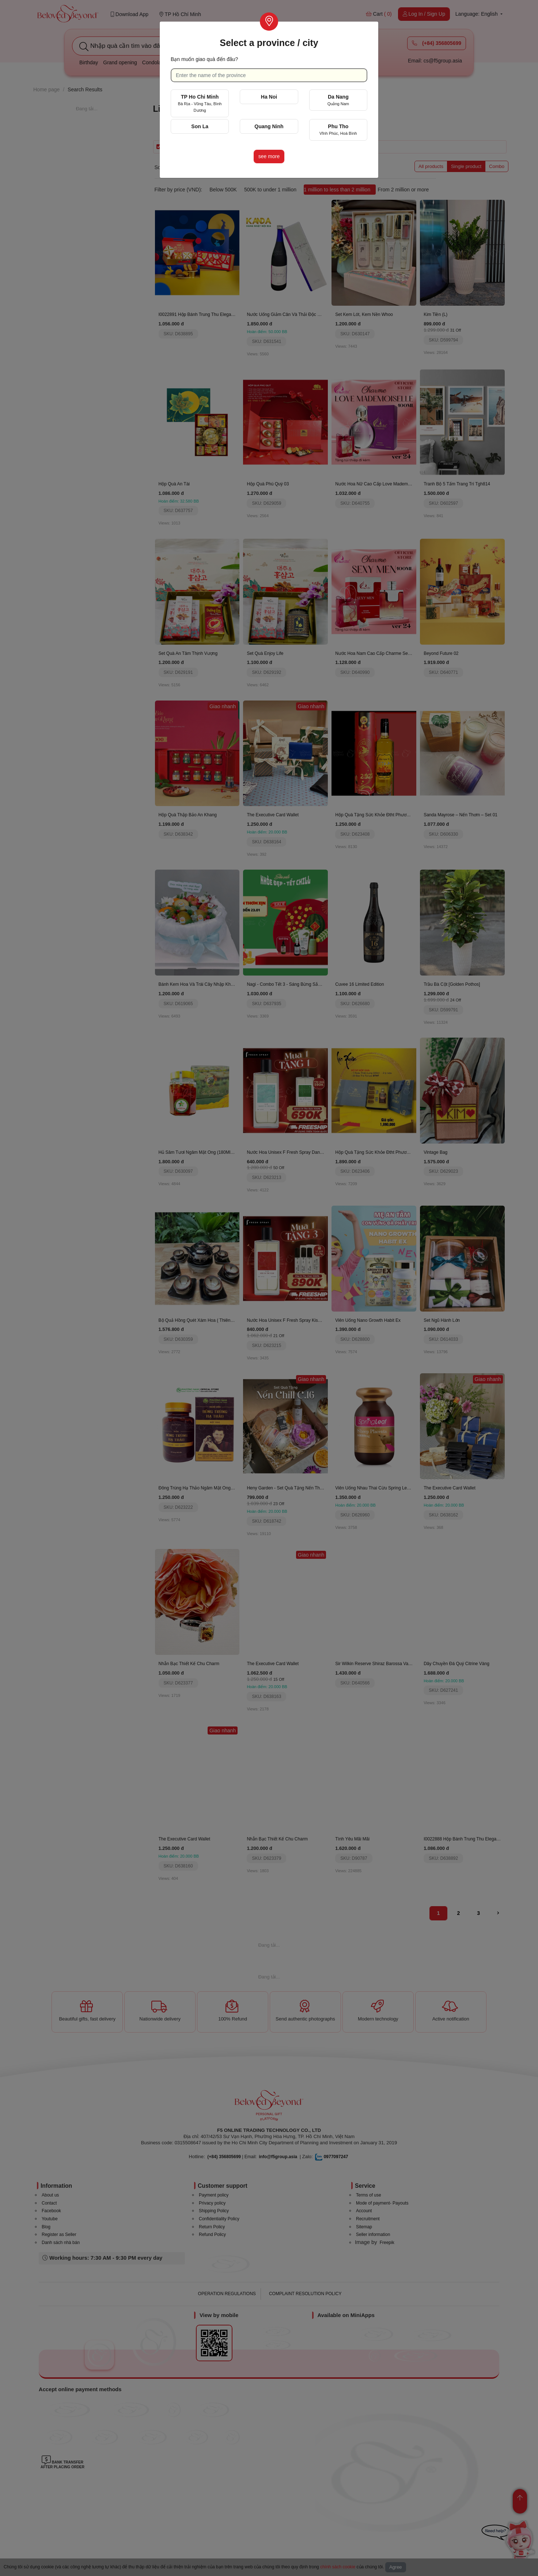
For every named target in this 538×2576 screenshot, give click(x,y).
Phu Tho (338, 129)
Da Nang (338, 100)
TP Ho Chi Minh (200, 103)
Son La (199, 126)
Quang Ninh (268, 126)
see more (269, 156)
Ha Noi (269, 97)
